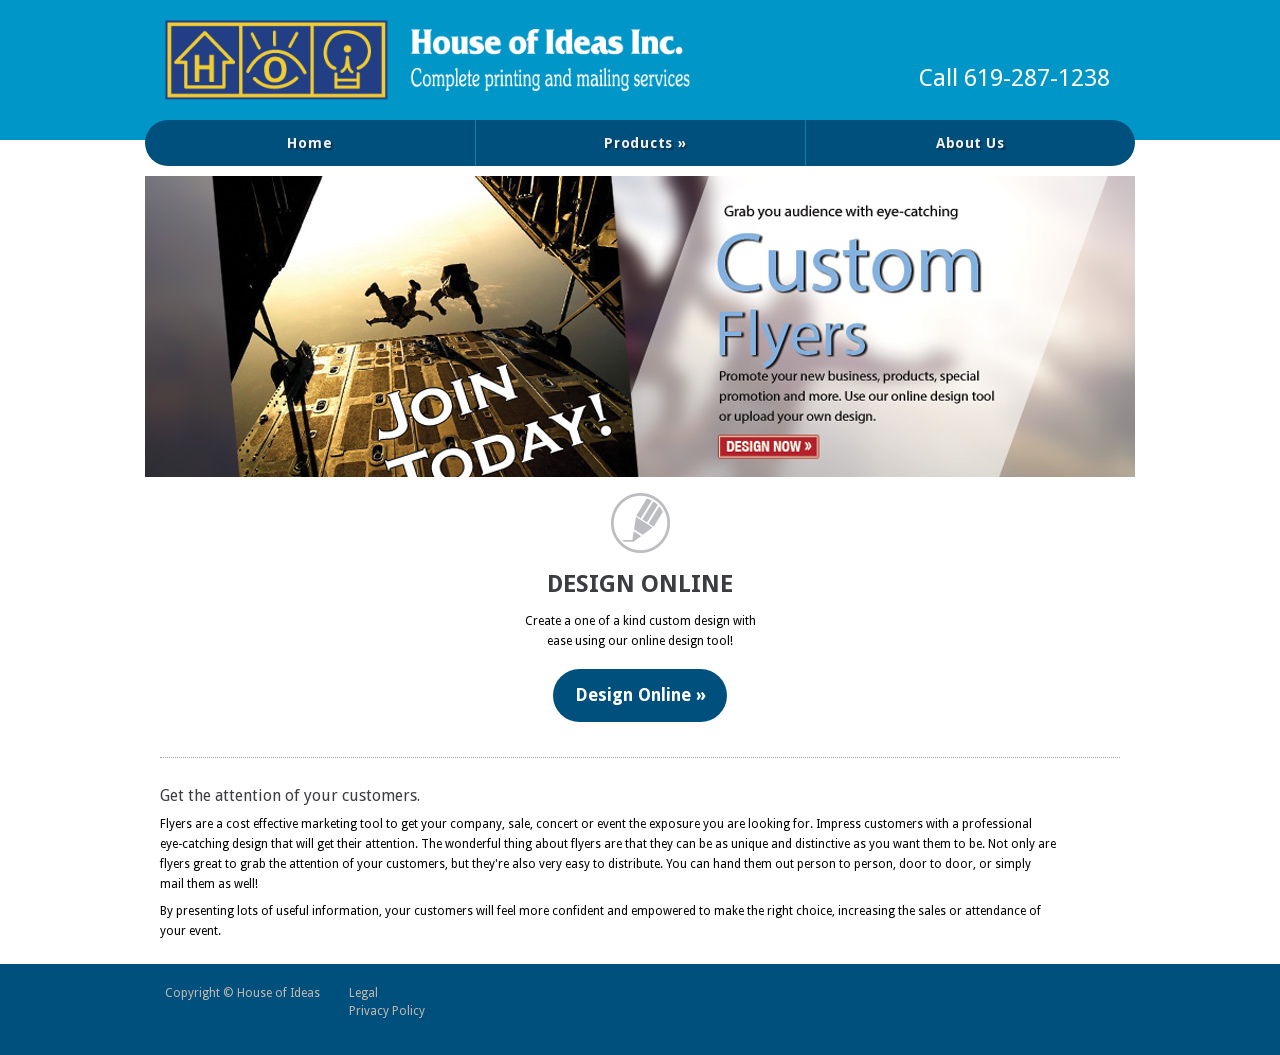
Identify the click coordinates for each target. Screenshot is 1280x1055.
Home (309, 143)
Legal (363, 993)
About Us (970, 143)
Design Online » (640, 696)
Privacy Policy (387, 1011)
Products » (645, 143)
